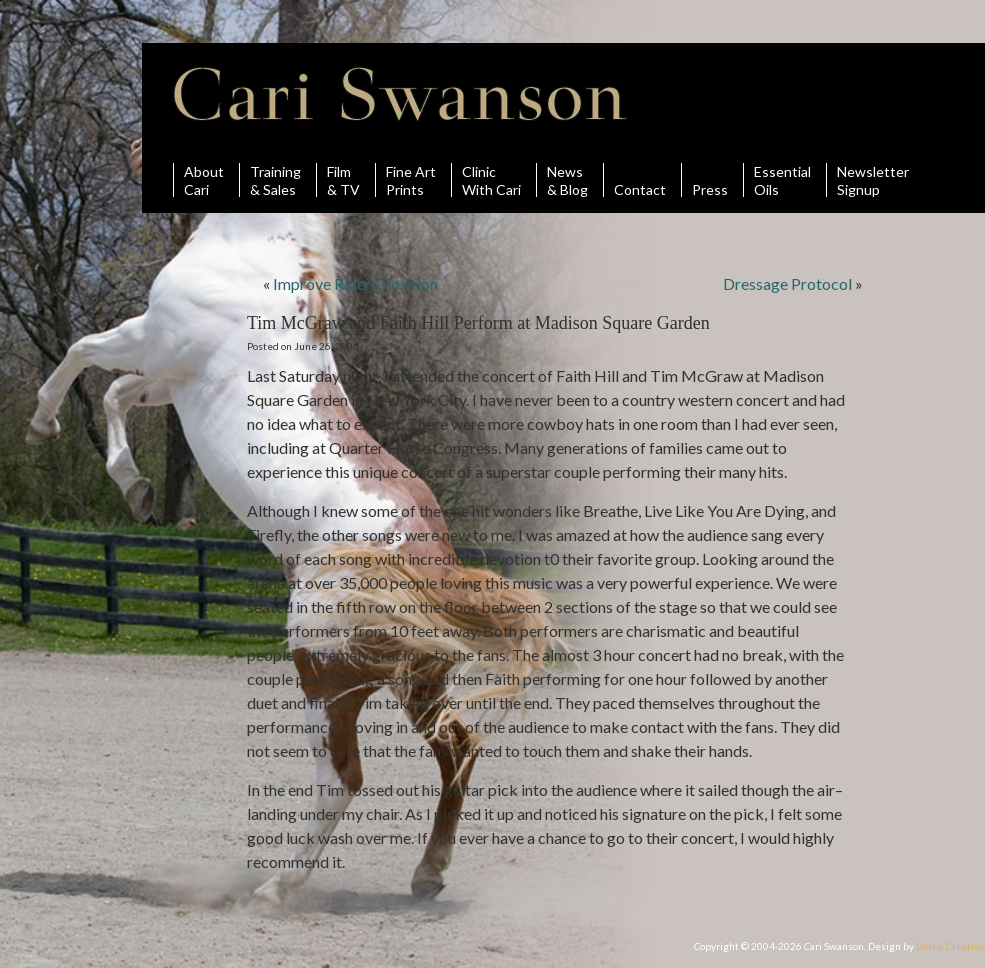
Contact (640, 180)
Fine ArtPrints (411, 180)
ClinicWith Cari (491, 180)
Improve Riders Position (355, 283)
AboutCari (204, 180)
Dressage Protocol (787, 283)
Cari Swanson (400, 94)
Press (710, 180)
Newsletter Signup (873, 180)
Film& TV (343, 180)
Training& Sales (275, 180)
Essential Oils (782, 180)
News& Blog (567, 180)
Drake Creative (950, 946)
